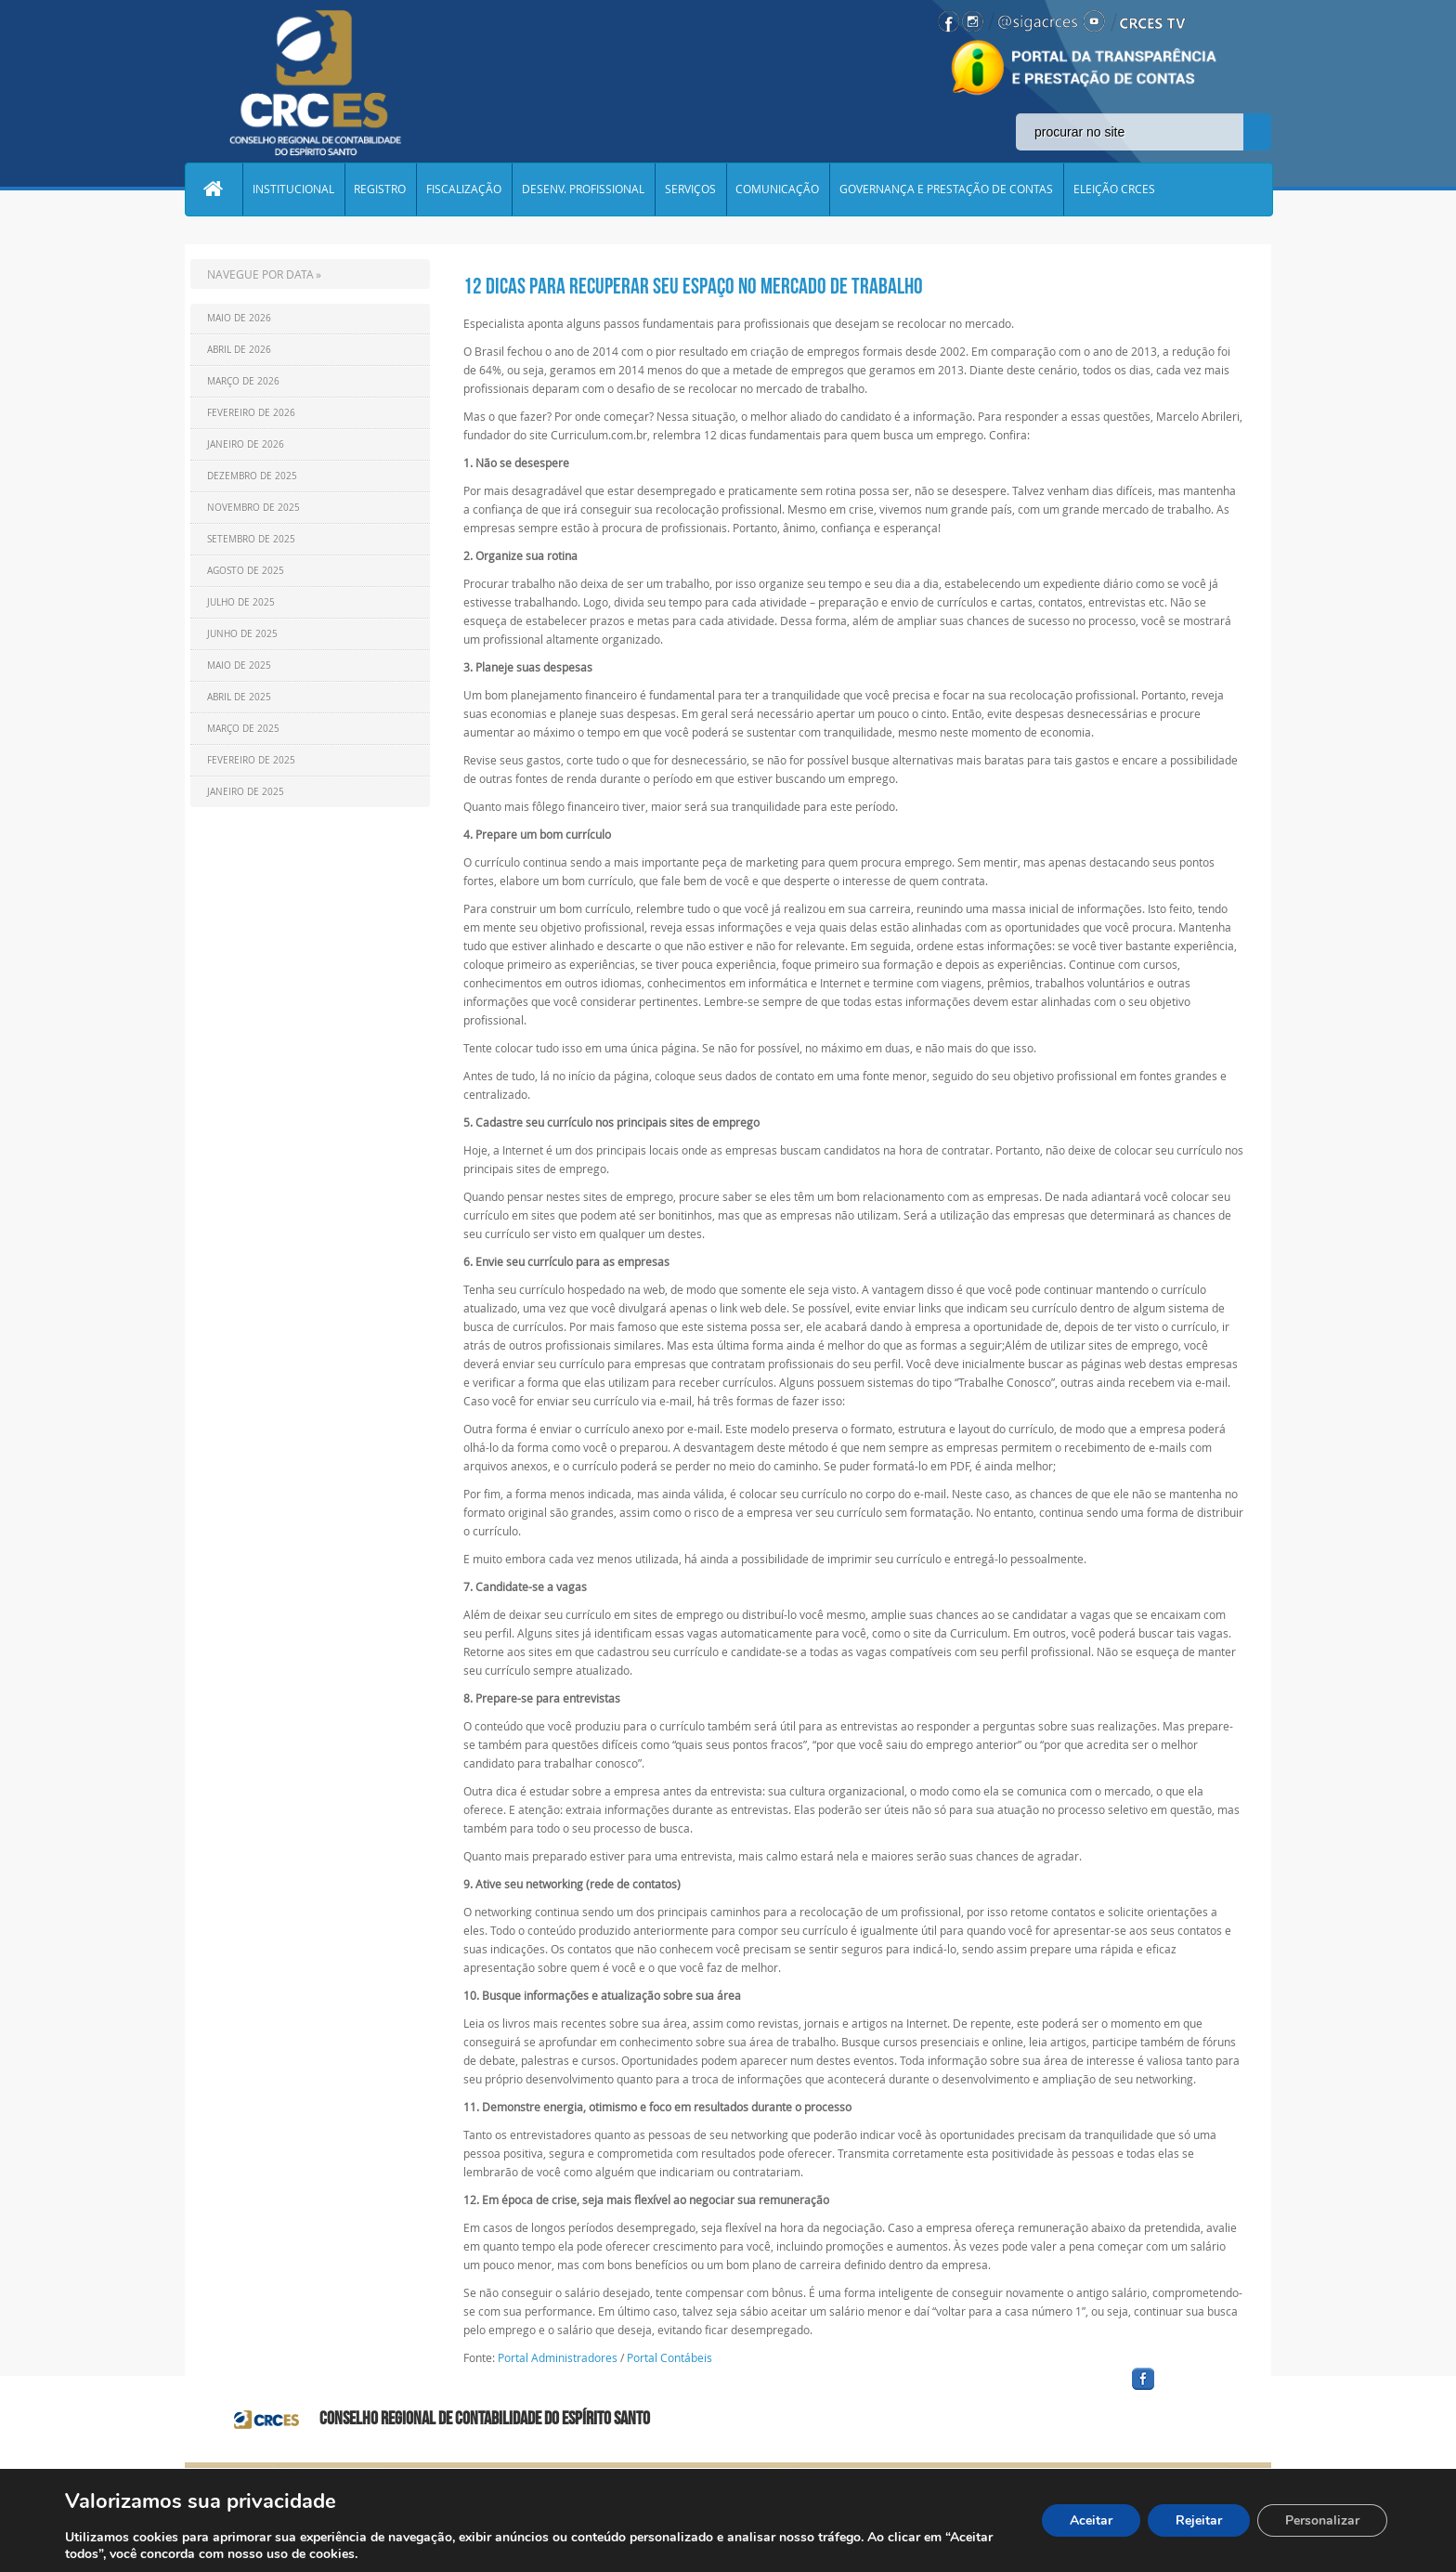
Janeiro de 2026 (245, 444)
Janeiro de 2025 (245, 792)
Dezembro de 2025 (252, 476)
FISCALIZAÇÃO (464, 189)
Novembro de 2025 (253, 508)
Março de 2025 (243, 729)
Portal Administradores (558, 2357)
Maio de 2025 (239, 665)
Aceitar (1091, 2520)
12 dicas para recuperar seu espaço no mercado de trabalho (693, 286)
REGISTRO (381, 189)
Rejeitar (1199, 2520)
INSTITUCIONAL (293, 189)
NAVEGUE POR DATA (260, 274)
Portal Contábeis (669, 2357)
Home (213, 189)
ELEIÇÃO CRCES (1116, 189)
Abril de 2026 (239, 350)
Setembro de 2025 (251, 539)
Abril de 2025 (239, 697)
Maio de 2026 (239, 318)
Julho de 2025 (241, 602)
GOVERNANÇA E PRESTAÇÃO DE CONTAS (948, 189)
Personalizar (1322, 2520)
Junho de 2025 (242, 634)
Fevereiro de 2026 (251, 413)
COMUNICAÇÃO (779, 189)
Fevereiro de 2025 (251, 760)
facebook (1187, 2390)
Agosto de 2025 (245, 571)
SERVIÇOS (691, 189)
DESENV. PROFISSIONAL (584, 189)
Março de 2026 (243, 381)
